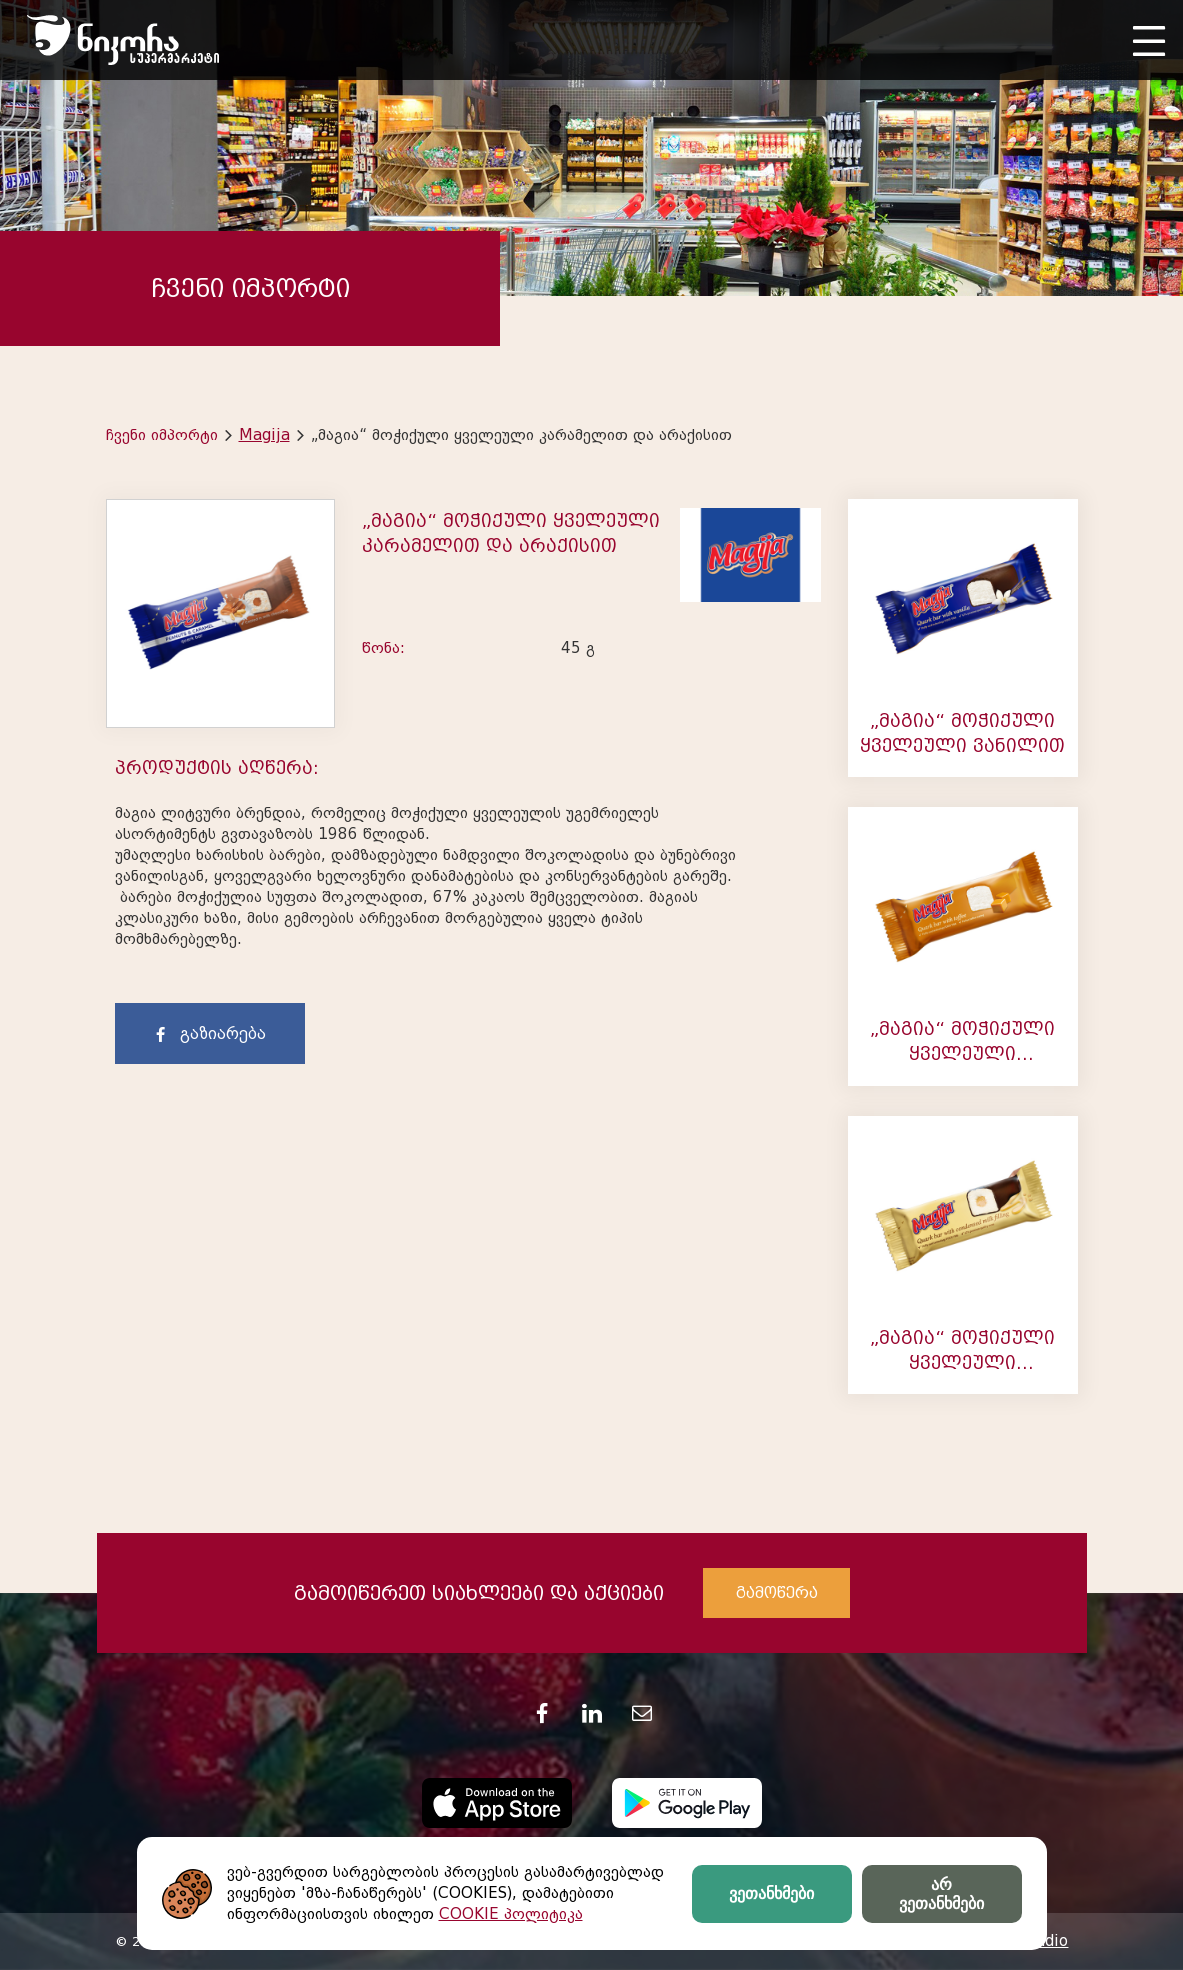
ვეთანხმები (771, 1893)
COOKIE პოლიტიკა (511, 1914)
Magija (264, 435)
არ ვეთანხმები (941, 1894)
